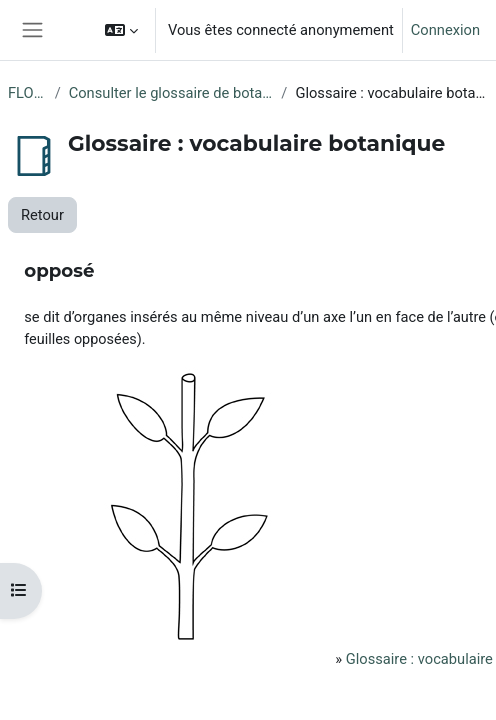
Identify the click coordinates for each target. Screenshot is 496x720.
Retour (42, 215)
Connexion (445, 30)
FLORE (27, 93)
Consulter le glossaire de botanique (171, 93)
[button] (121, 30)
